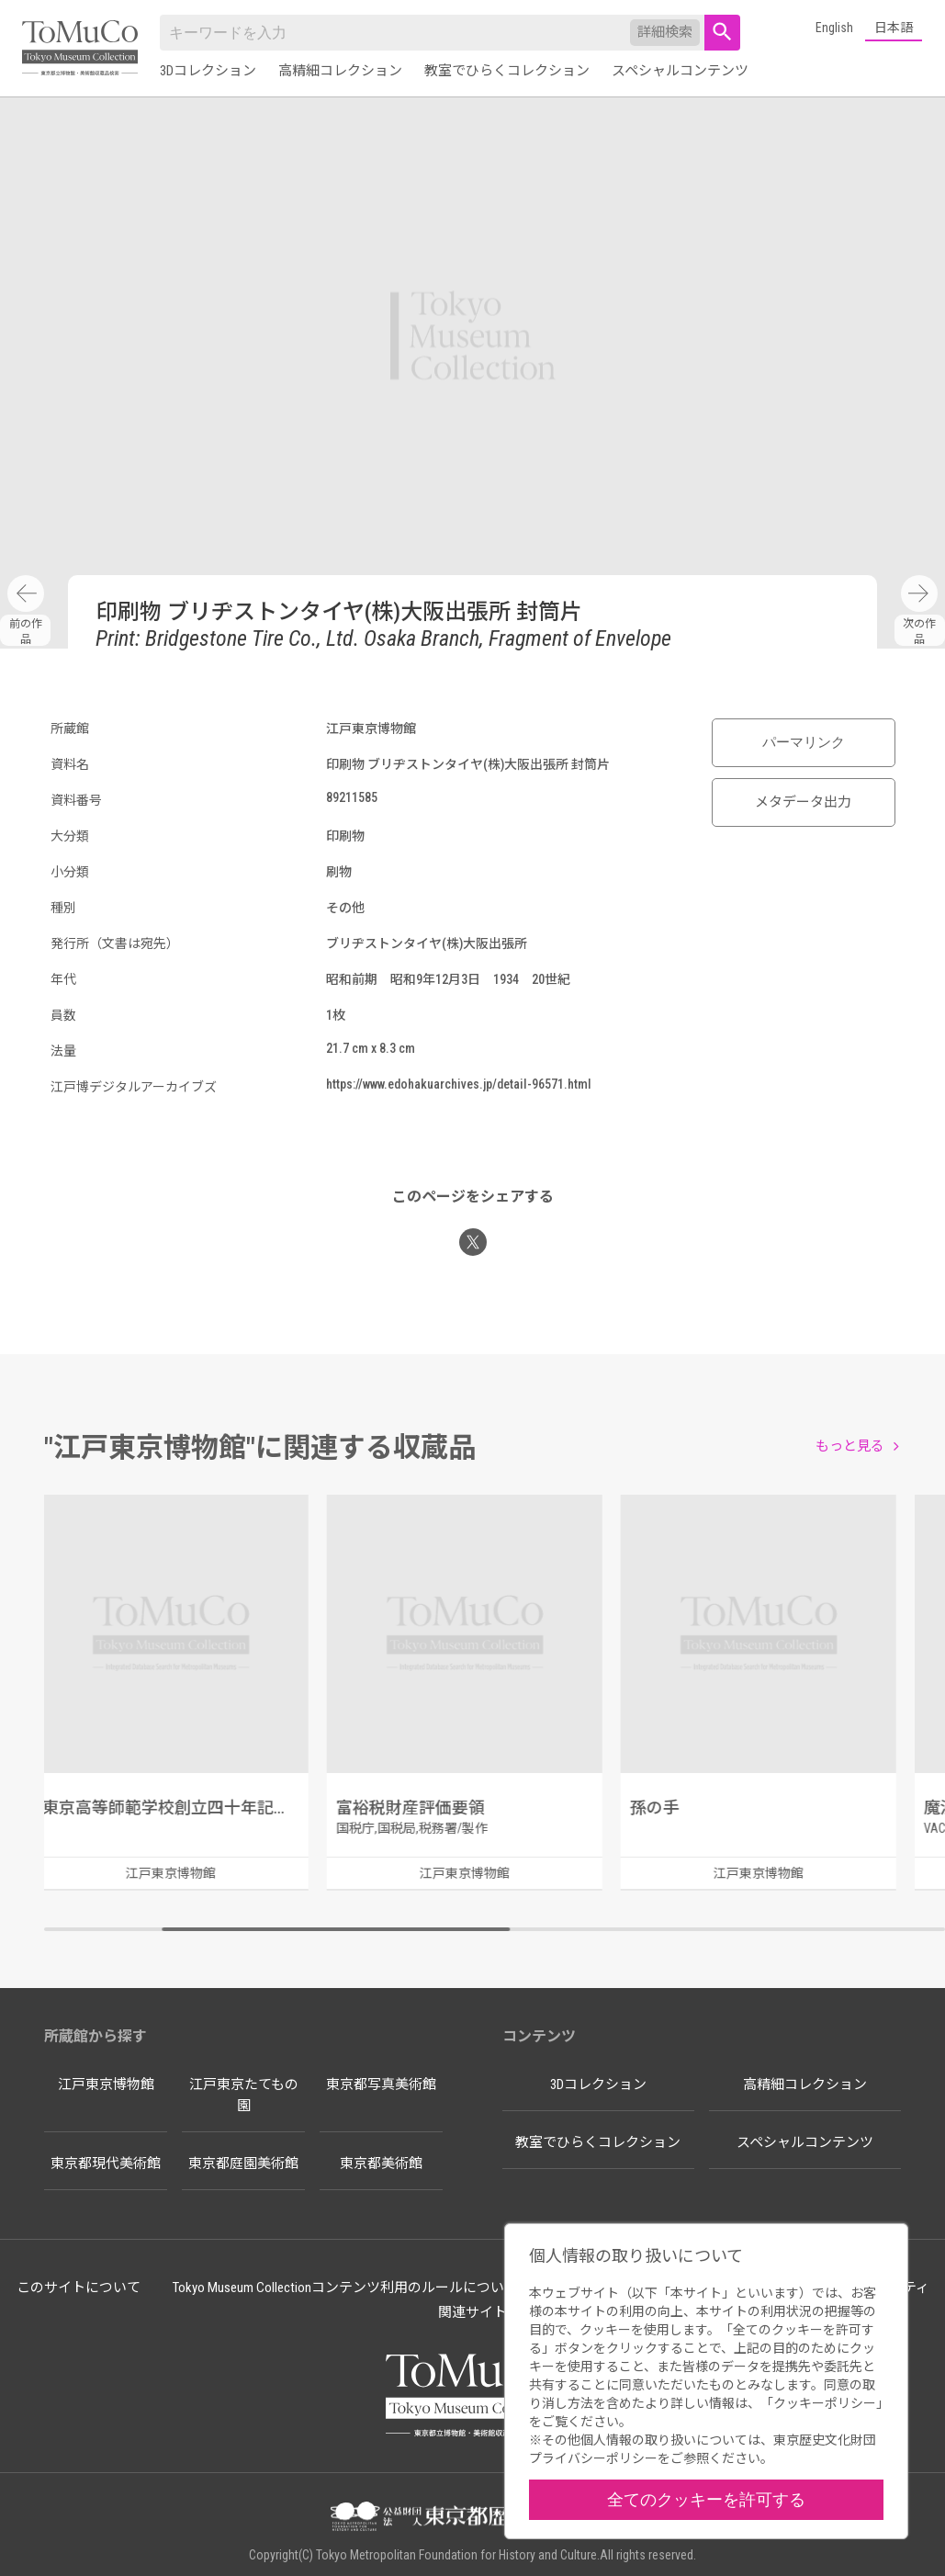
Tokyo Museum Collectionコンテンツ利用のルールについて (345, 2287)
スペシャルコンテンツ (680, 70)
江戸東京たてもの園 (243, 2095)
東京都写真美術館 (381, 2084)
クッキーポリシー (824, 2403)
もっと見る (850, 1446)
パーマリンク (803, 742)
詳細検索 (664, 32)
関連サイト (472, 2312)
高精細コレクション (340, 70)
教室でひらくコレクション (507, 70)
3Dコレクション (208, 70)
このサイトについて (79, 2287)
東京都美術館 (381, 2163)
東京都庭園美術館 (243, 2163)
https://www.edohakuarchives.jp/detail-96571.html (458, 1084)
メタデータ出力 (803, 802)
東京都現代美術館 (106, 2163)
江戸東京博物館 (106, 2084)
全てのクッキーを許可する (706, 2499)
